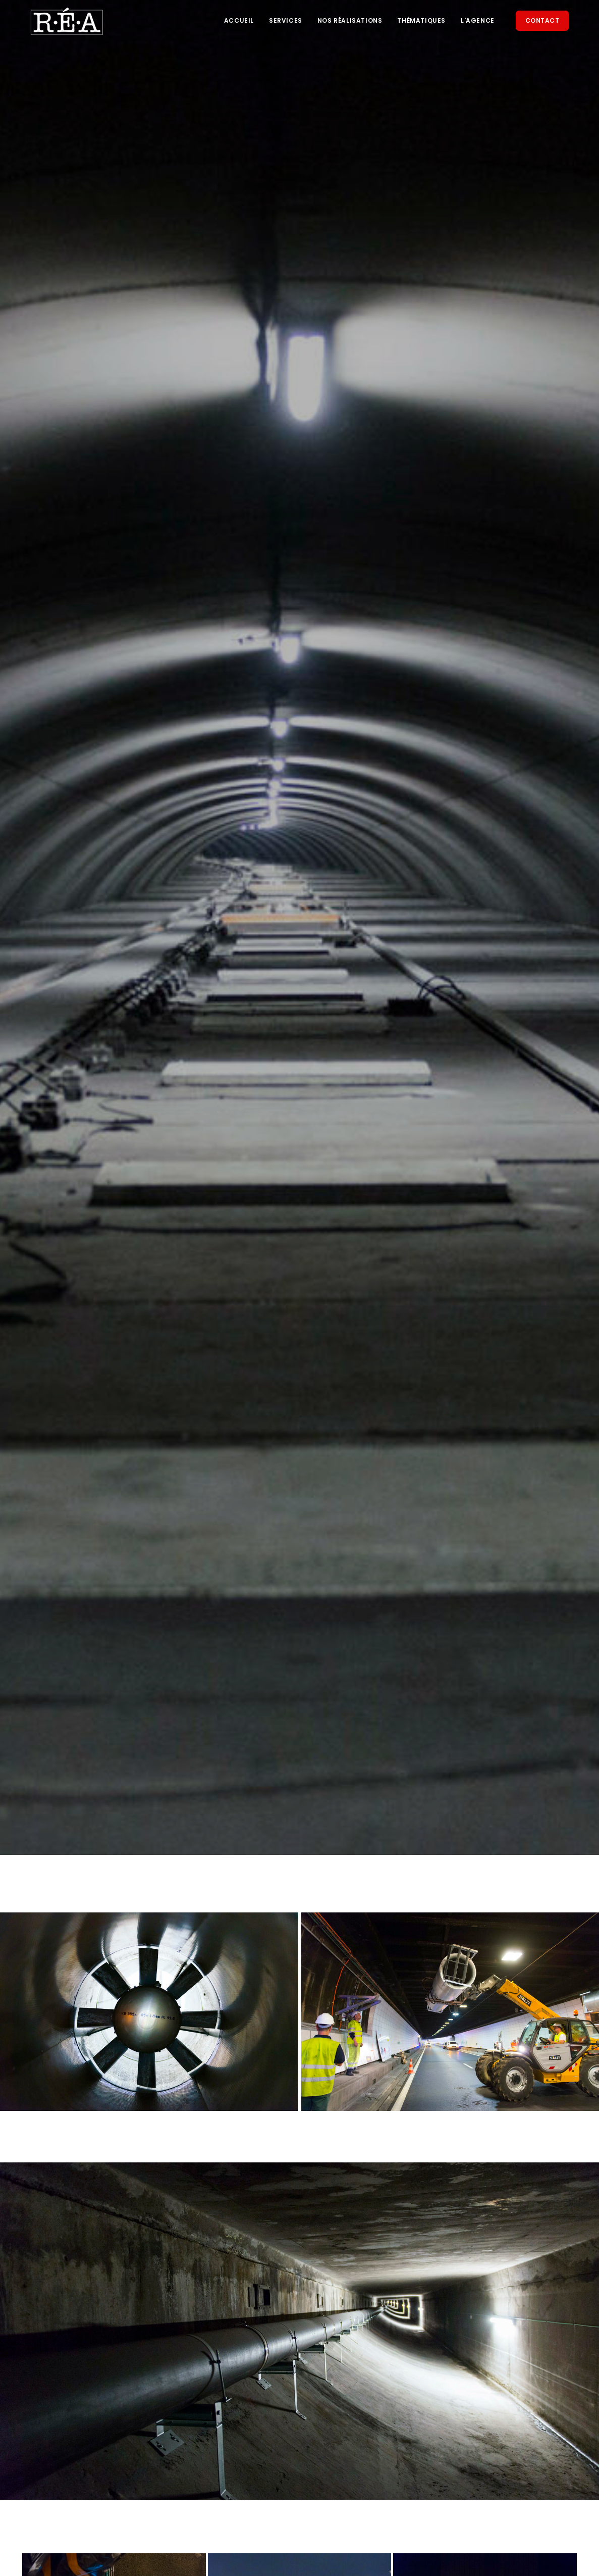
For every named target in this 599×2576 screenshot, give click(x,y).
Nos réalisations (350, 20)
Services (285, 20)
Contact (542, 20)
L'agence (478, 20)
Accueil (239, 20)
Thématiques (421, 20)
